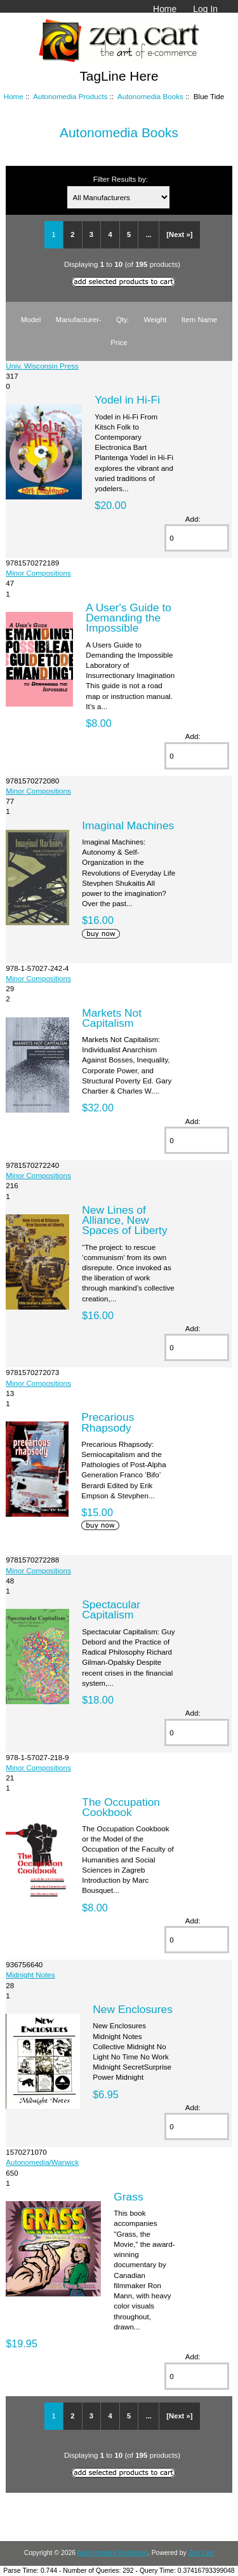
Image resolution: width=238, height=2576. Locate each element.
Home (164, 9)
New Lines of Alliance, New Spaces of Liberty (124, 1220)
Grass (128, 2196)
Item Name (200, 319)
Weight (155, 319)
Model (31, 319)
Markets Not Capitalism (112, 1018)
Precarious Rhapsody (107, 1422)
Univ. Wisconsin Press (42, 366)
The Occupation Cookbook (121, 1807)
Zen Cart (201, 2552)
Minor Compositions (38, 573)
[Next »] (179, 234)
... (149, 234)
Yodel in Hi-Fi (127, 399)
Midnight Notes (30, 1974)
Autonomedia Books (150, 96)
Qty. (122, 319)
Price (118, 342)
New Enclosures (133, 2009)
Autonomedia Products (70, 96)
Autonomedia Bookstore (112, 2552)
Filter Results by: (120, 179)
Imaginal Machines (128, 825)
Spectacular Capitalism (111, 1609)
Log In (205, 9)
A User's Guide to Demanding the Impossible (128, 617)
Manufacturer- (78, 319)
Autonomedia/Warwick (42, 2162)
